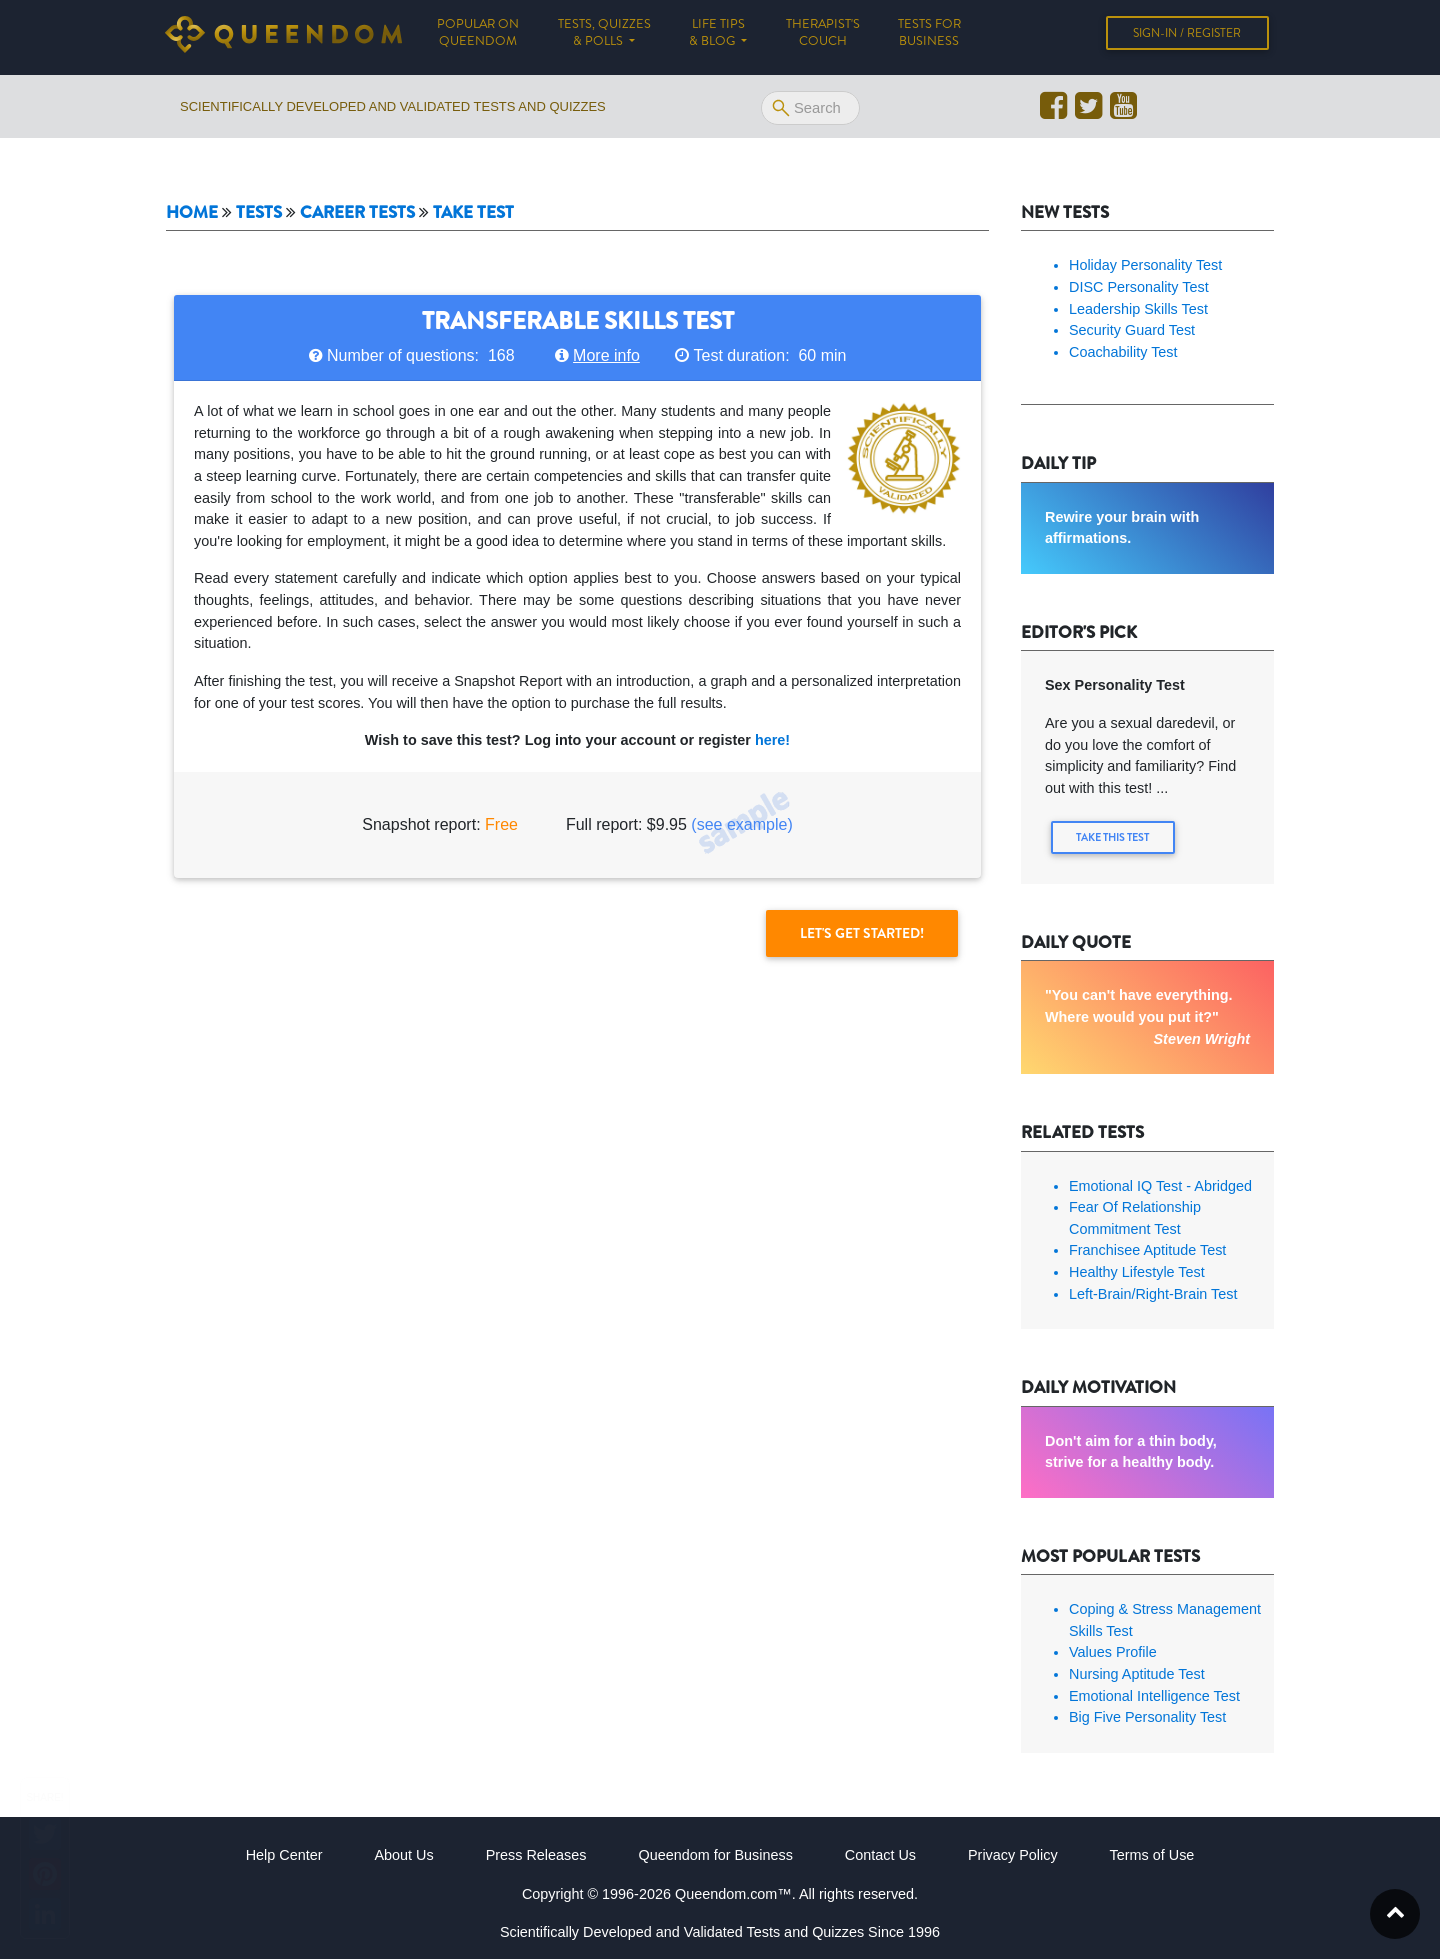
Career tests (357, 212)
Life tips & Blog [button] (717, 36)
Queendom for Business (715, 1854)
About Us (403, 1854)
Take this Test (1115, 837)
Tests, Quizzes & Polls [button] (604, 36)
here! (772, 740)
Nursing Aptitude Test (1137, 1673)
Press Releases (536, 1854)
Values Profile (1113, 1651)
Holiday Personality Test (1145, 265)
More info (606, 355)
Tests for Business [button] (929, 36)
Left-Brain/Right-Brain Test (1153, 1293)
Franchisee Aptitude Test (1147, 1249)
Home (192, 212)
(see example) (741, 824)
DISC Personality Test (1139, 287)
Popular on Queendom (487, 36)
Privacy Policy (1013, 1854)
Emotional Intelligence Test (1154, 1695)
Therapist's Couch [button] (823, 36)
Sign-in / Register (1187, 37)
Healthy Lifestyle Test (1137, 1271)
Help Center (284, 1854)
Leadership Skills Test (1138, 309)
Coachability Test (1123, 352)
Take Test (473, 212)
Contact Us (880, 1854)
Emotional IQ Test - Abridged (1160, 1185)
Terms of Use (1152, 1854)
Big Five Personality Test (1147, 1716)
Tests (259, 212)
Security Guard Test (1132, 330)
